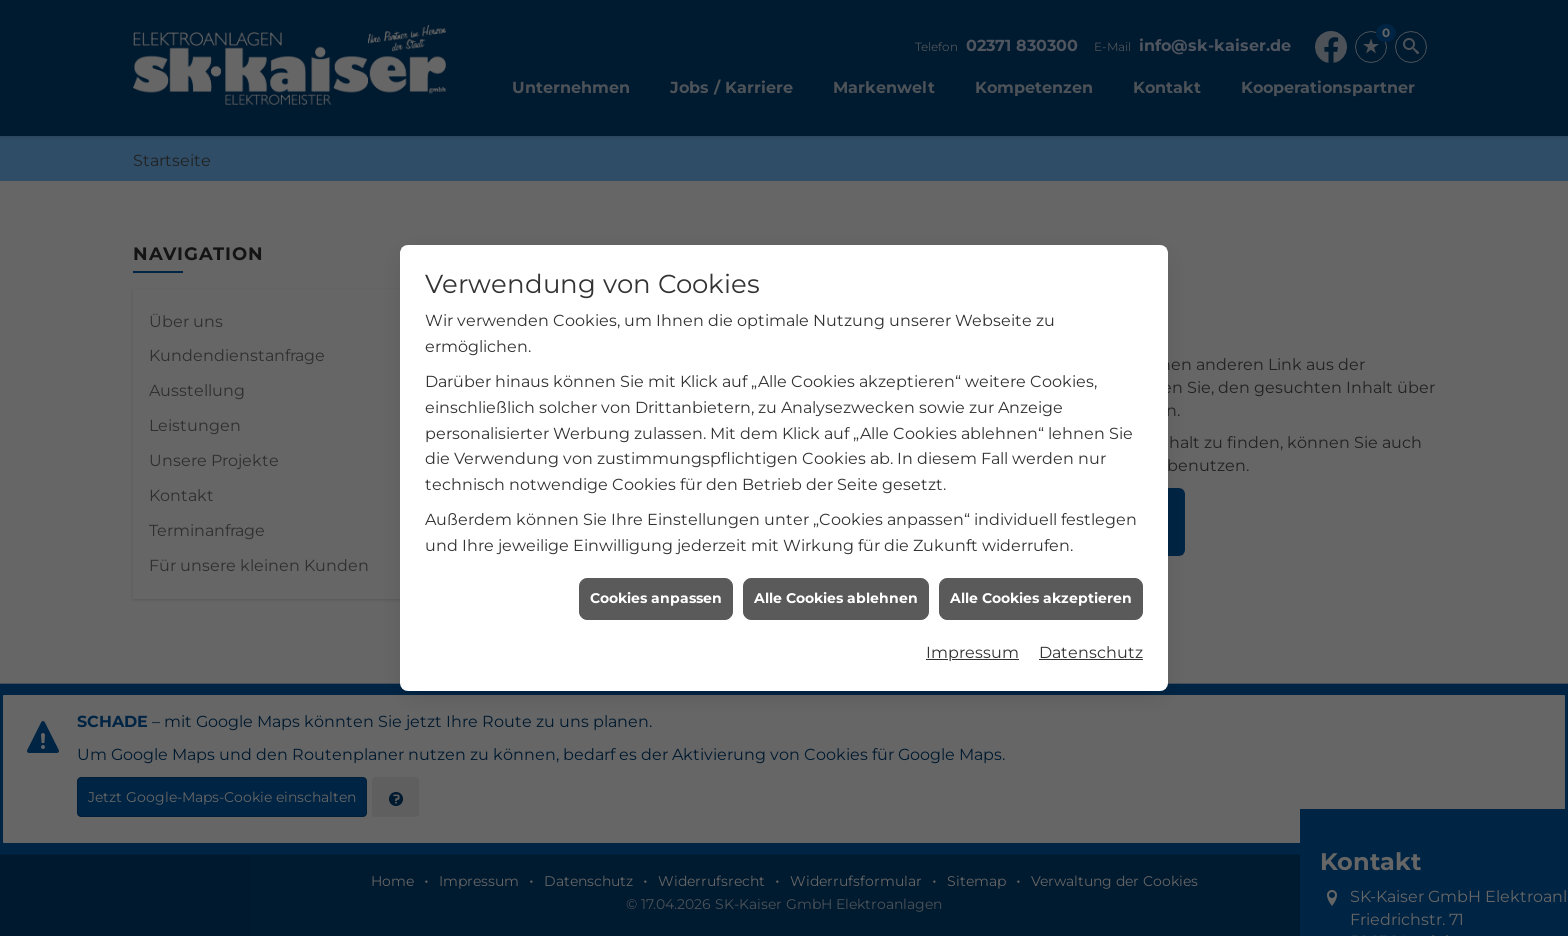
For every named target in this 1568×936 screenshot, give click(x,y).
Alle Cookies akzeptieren (1041, 596)
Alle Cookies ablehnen (836, 596)
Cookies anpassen (656, 596)
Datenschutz (1091, 649)
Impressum (972, 649)
